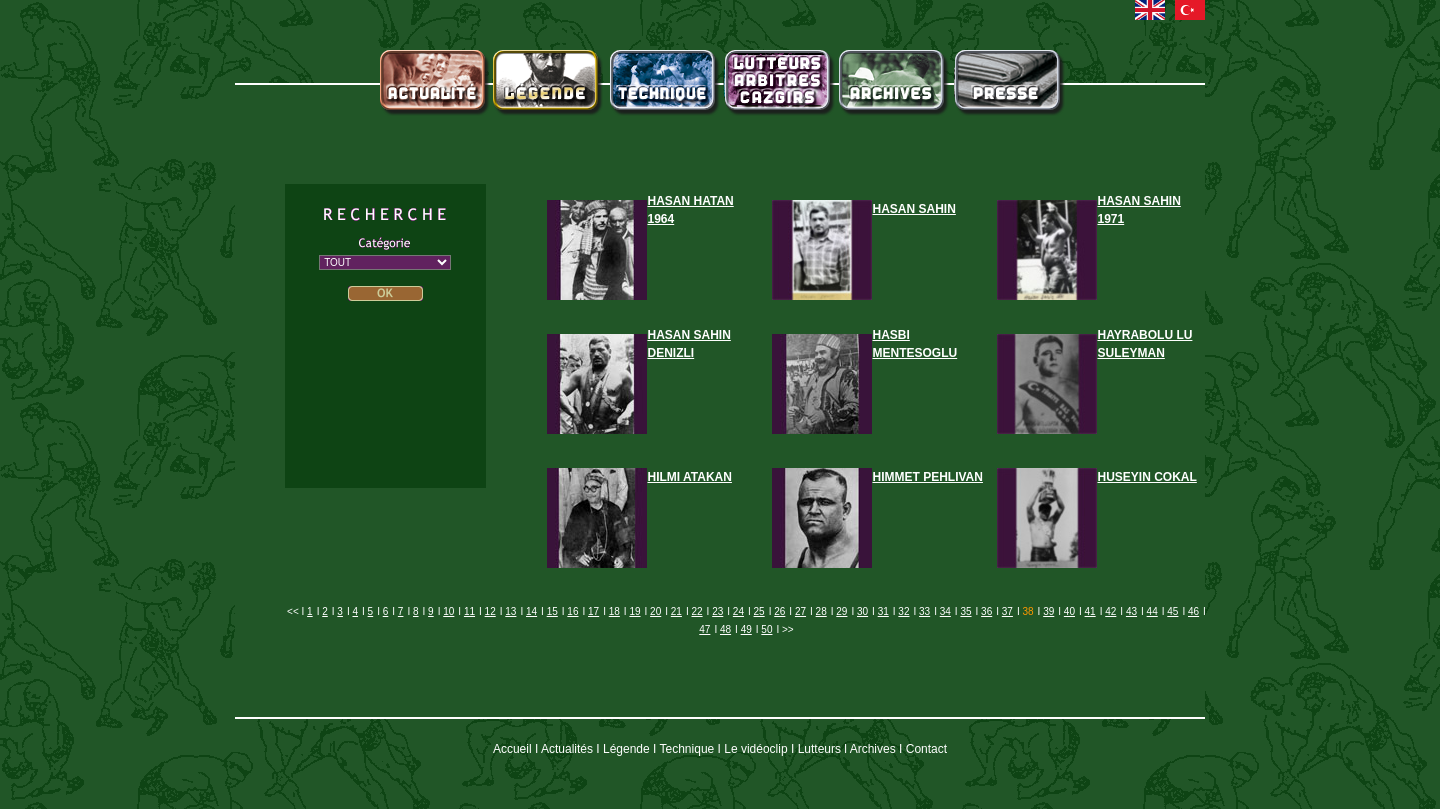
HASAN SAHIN (914, 209)
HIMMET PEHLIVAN (928, 477)
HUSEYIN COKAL (1147, 477)
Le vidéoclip (755, 749)
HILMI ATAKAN (690, 477)
